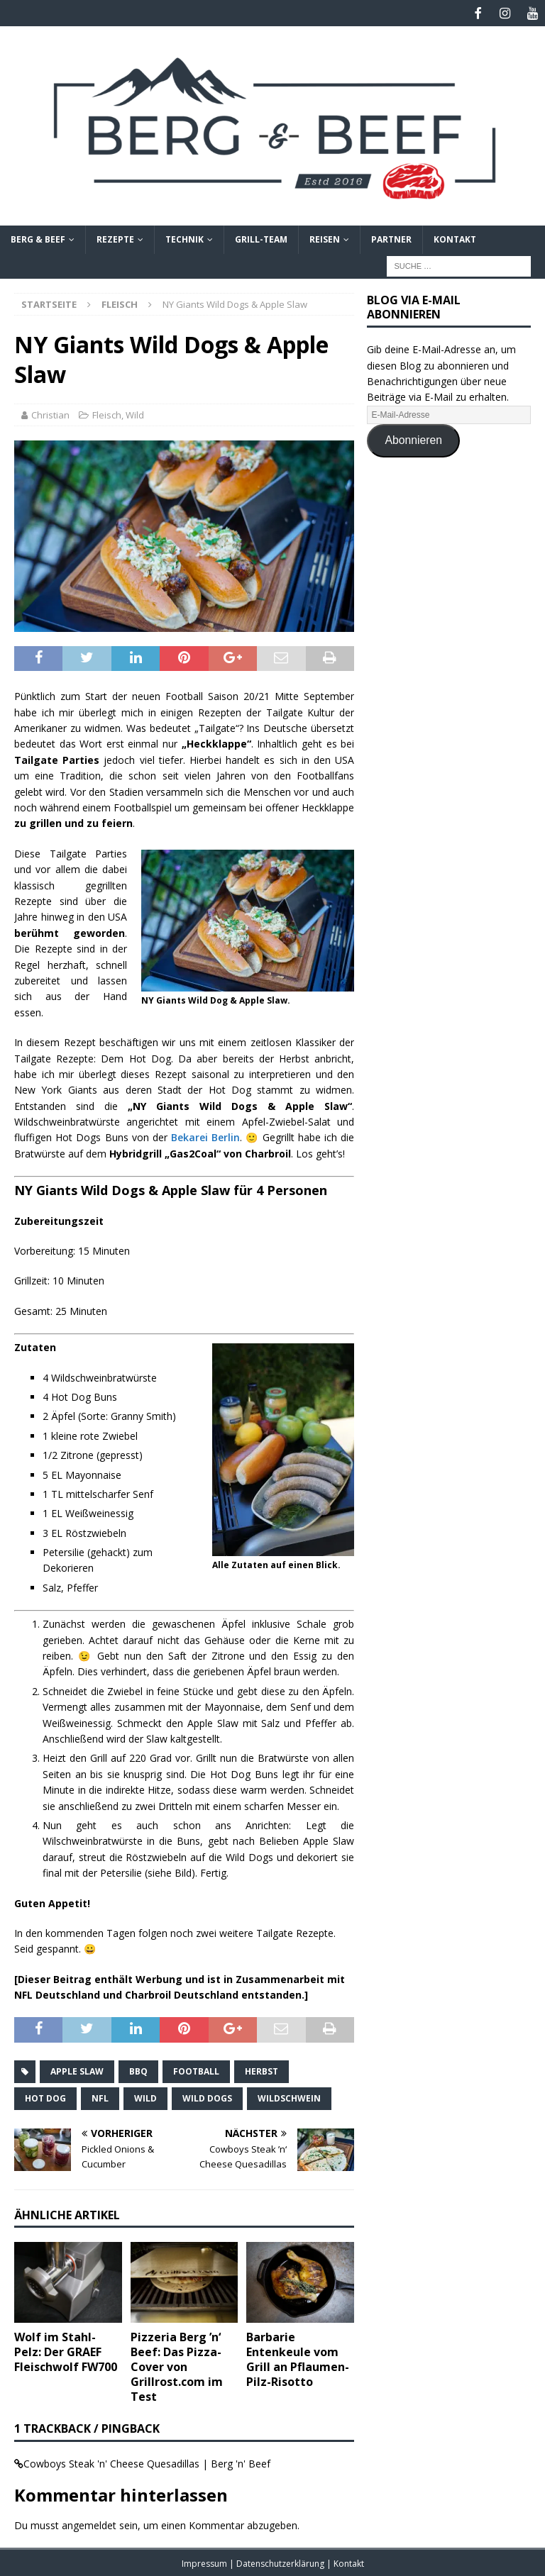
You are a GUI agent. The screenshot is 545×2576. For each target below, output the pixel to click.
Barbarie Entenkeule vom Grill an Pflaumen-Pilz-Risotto (297, 2357)
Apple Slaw (77, 2070)
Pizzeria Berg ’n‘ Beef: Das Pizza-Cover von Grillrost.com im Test (177, 2365)
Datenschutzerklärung (281, 2562)
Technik (184, 238)
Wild (135, 412)
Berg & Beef (38, 238)
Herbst (261, 2070)
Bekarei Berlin (205, 1136)
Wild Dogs (207, 2097)
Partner (391, 238)
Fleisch (106, 412)
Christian (50, 412)
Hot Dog (45, 2097)
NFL (100, 2097)
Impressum (205, 2562)
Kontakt (455, 238)
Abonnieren (413, 439)
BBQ (138, 2070)
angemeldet (89, 2523)
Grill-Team (261, 238)
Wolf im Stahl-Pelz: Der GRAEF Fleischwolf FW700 (65, 2350)
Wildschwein (289, 2097)
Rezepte (115, 238)
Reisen (324, 238)
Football (196, 2070)
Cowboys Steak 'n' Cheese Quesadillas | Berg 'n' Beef (146, 2462)
